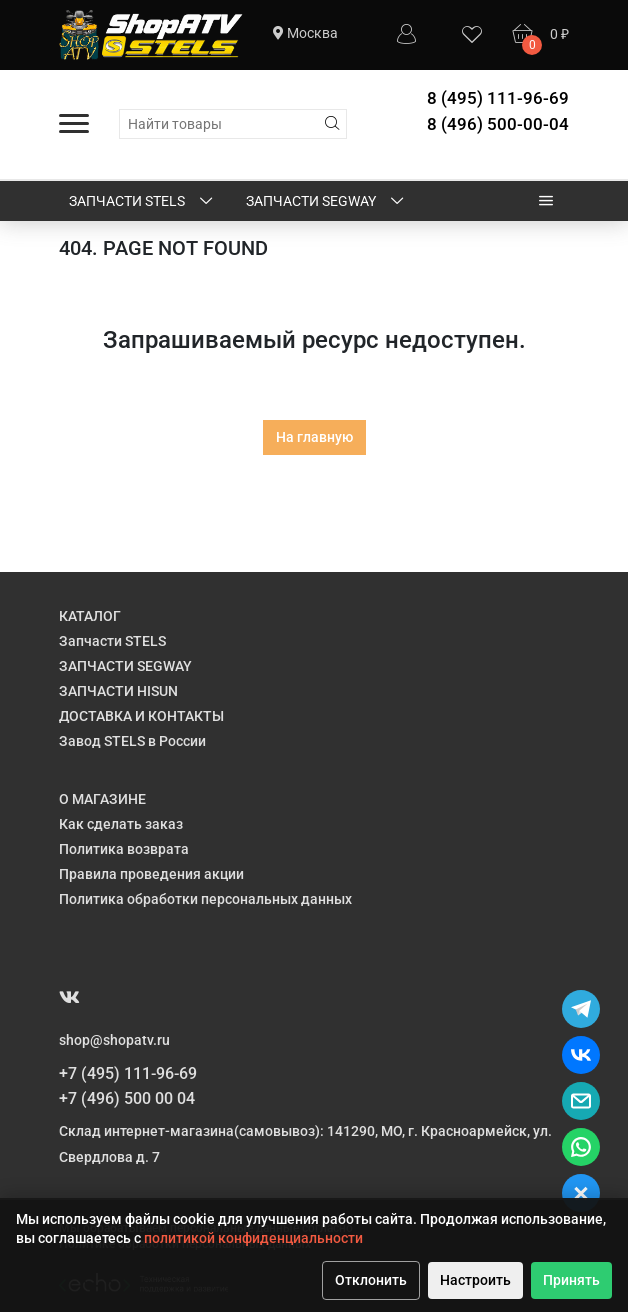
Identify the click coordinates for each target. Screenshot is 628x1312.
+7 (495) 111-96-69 (128, 1073)
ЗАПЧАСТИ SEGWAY (326, 202)
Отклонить (371, 1280)
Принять (571, 1280)
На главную (314, 437)
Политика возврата (124, 849)
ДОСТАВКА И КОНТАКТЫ (141, 716)
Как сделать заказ (121, 824)
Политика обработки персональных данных (205, 899)
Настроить (475, 1280)
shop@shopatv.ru (114, 1040)
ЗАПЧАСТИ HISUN (118, 691)
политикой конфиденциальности (253, 1238)
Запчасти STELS (142, 202)
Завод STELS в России (132, 741)
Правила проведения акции (151, 874)
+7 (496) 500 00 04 (127, 1098)
